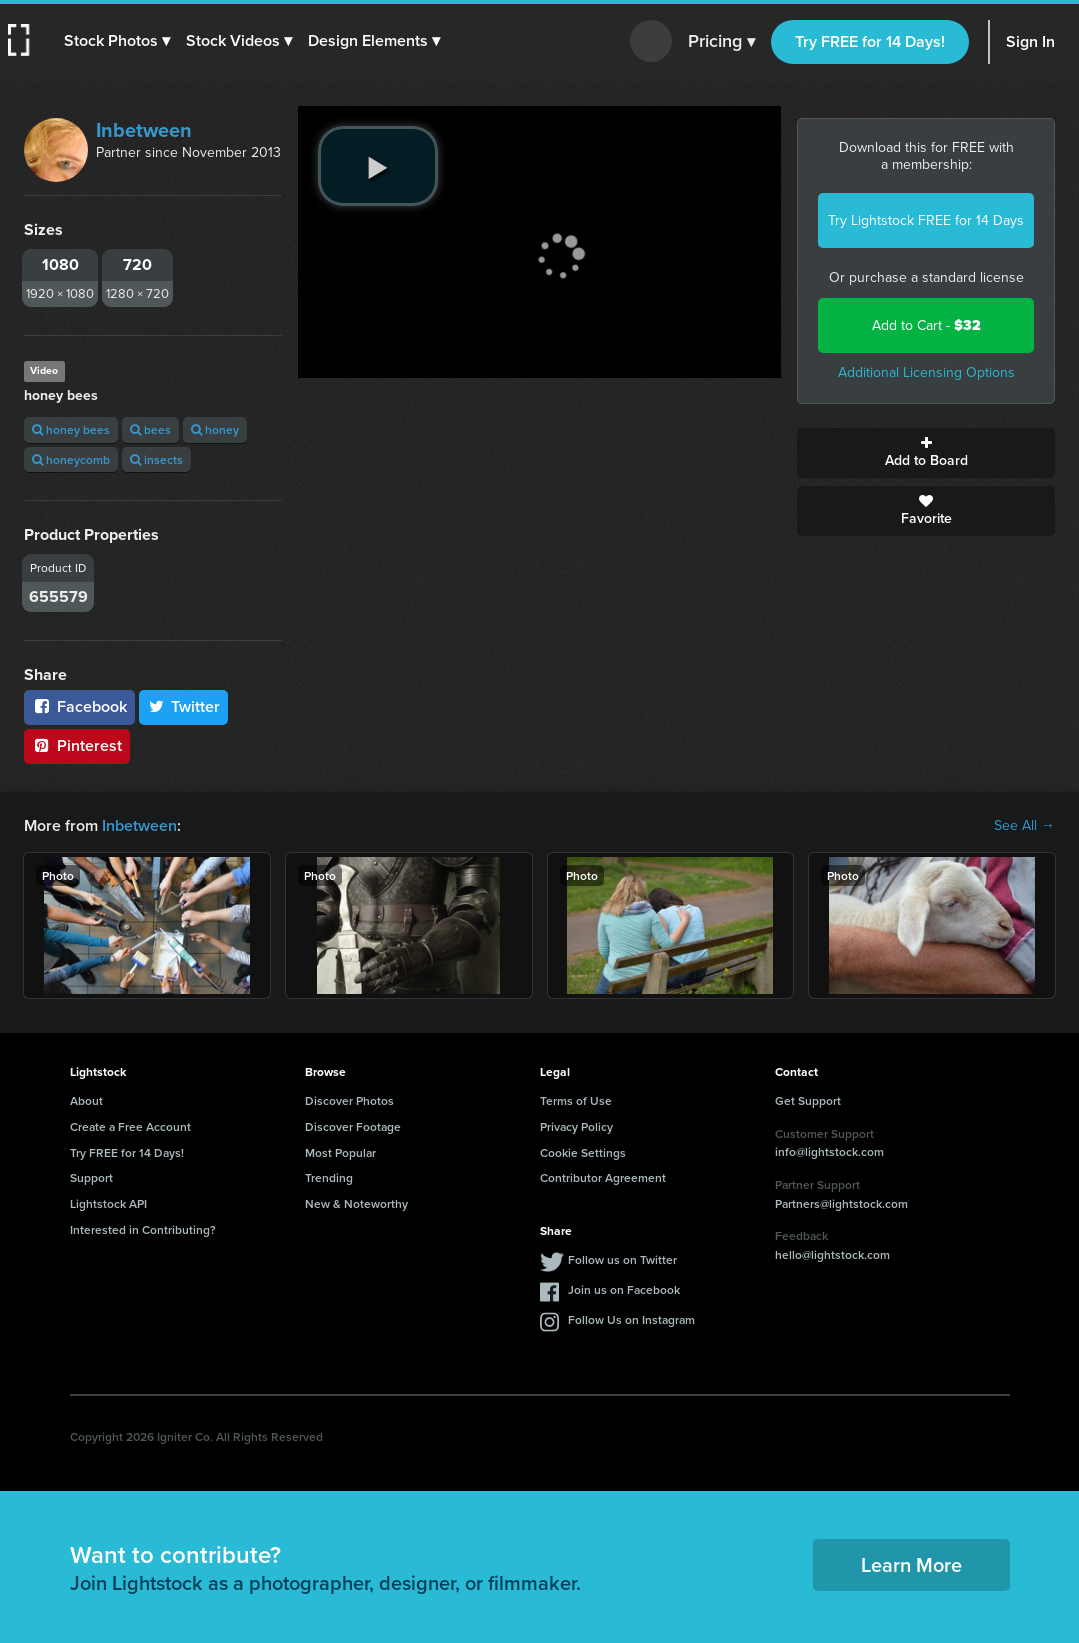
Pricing (721, 42)
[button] (117, 41)
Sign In (1030, 41)
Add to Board (926, 453)
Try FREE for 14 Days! (870, 41)
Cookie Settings (583, 1152)
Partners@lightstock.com (841, 1203)
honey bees (71, 429)
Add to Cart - (926, 325)
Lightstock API (108, 1203)
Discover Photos (349, 1100)
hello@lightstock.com (832, 1254)
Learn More (911, 1564)
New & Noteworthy (356, 1203)
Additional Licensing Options (926, 372)
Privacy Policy (576, 1126)
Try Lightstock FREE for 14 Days (926, 220)
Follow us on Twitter (622, 1259)
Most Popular (340, 1152)
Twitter (184, 706)
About (86, 1100)
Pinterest (77, 745)
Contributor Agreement (603, 1177)
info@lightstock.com (829, 1151)
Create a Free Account (130, 1126)
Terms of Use (576, 1100)
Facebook (79, 706)
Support (91, 1177)
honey (215, 429)
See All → (1024, 826)
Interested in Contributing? (143, 1229)
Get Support (808, 1100)
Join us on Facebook (624, 1289)
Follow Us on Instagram (631, 1319)
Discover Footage (353, 1126)
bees (150, 429)
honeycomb (71, 459)
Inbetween (144, 130)
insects (156, 459)
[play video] (378, 166)
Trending (329, 1177)
